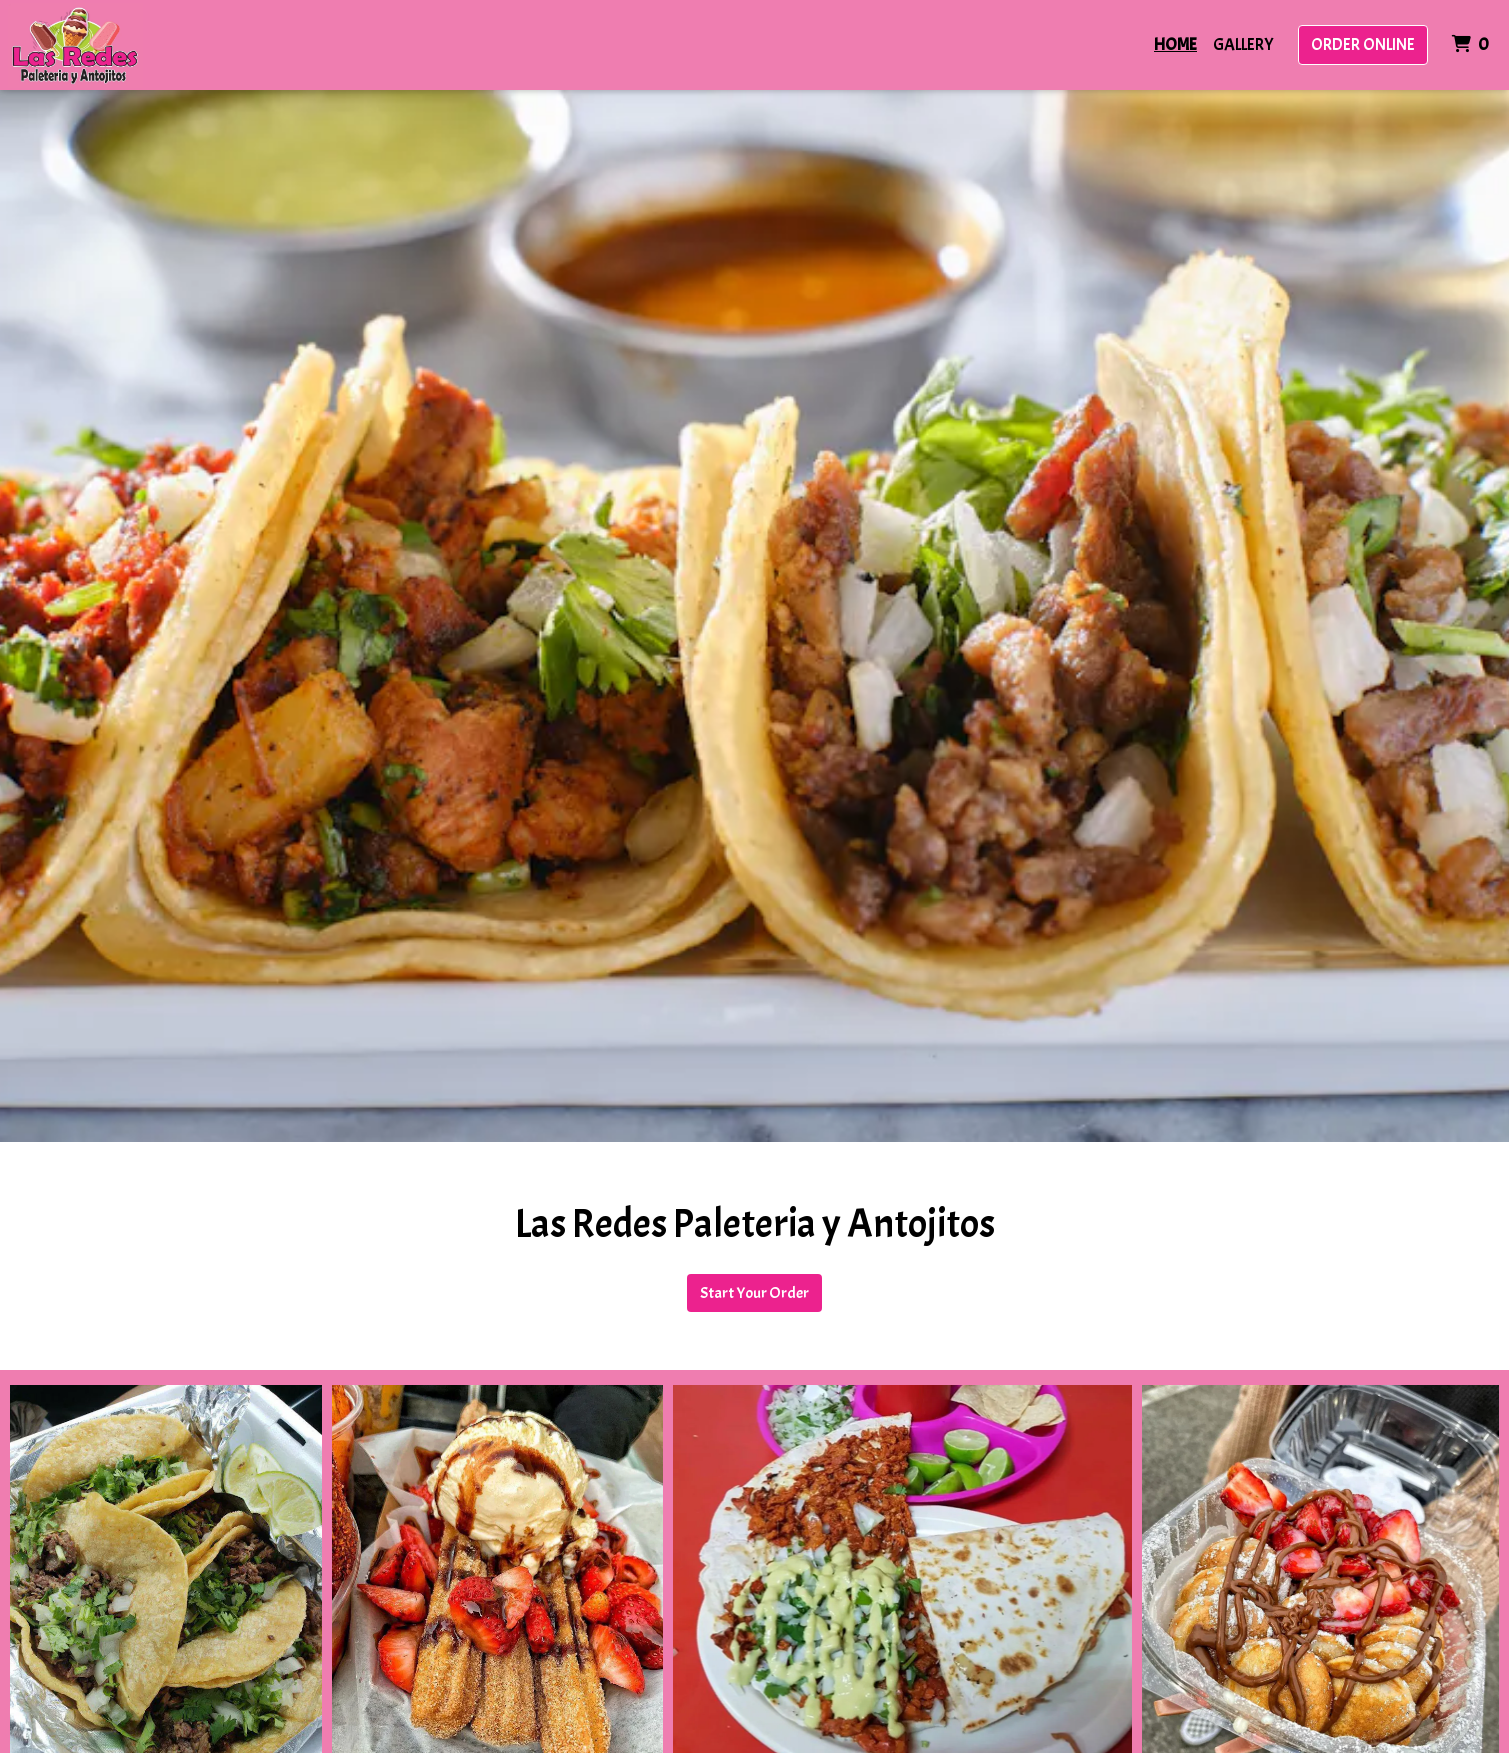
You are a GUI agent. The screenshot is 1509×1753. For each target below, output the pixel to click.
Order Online (1363, 44)
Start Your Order (754, 1293)
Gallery (1243, 44)
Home (1175, 44)
